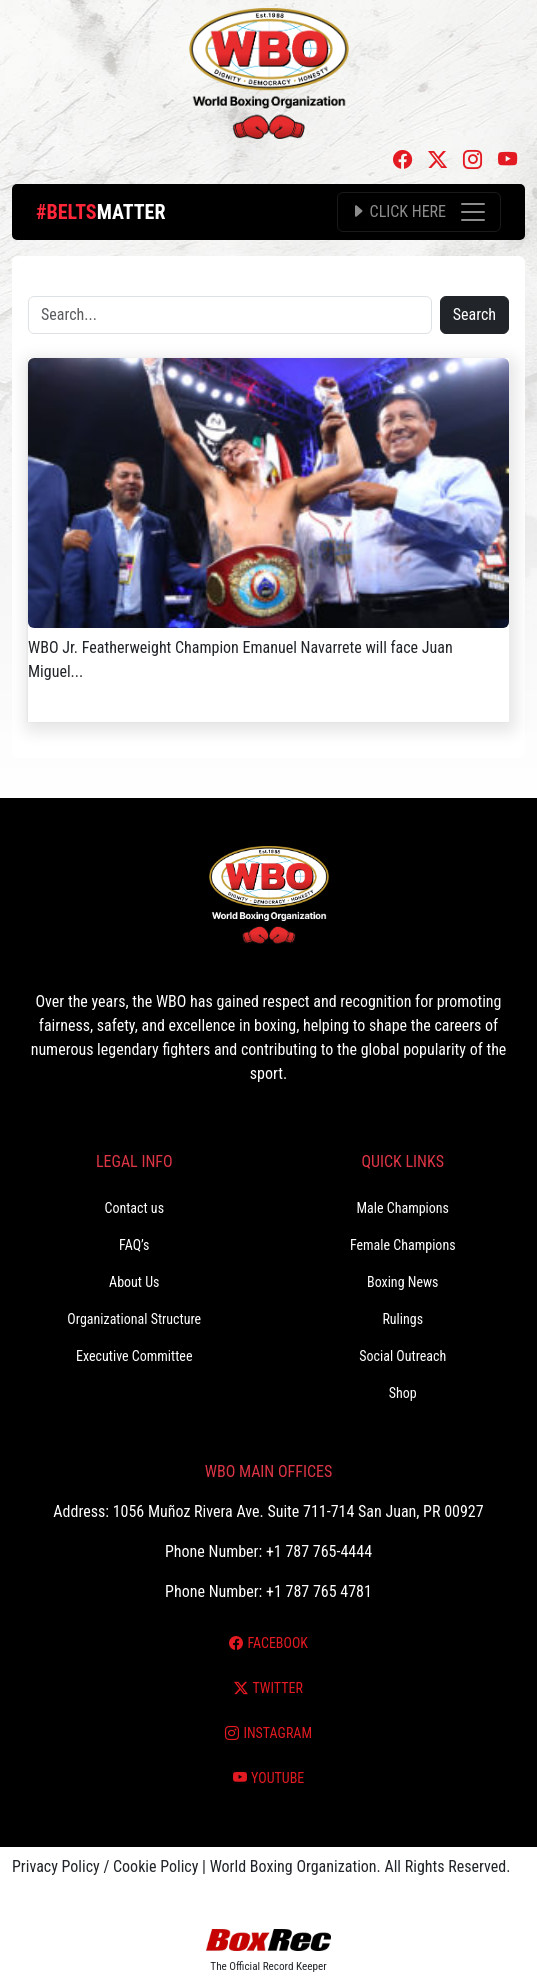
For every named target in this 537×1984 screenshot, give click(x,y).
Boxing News (403, 1282)
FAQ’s (134, 1245)
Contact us (134, 1208)
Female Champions (403, 1245)
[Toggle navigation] (419, 212)
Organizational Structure (134, 1319)
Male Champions (402, 1208)
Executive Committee (134, 1356)
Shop (403, 1393)
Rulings (402, 1319)
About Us (134, 1282)
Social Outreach (402, 1356)
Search (474, 314)
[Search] (230, 315)
